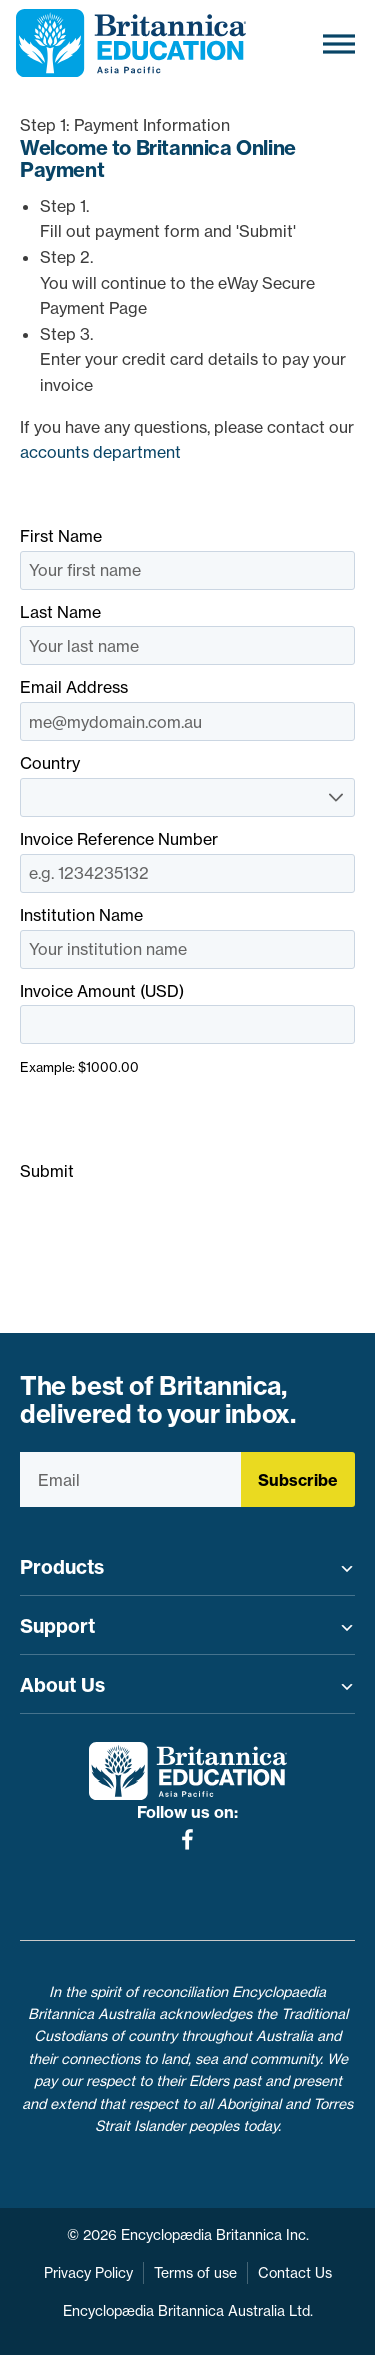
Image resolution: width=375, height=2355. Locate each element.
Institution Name (187, 937)
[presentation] (172, 1120)
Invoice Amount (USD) (187, 1028)
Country (187, 785)
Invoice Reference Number (187, 861)
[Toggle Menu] (339, 43)
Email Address (187, 709)
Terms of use (195, 2273)
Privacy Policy (88, 2273)
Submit (47, 1171)
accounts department (100, 452)
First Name (187, 558)
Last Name (187, 634)
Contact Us (295, 2273)
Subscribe (298, 1480)
